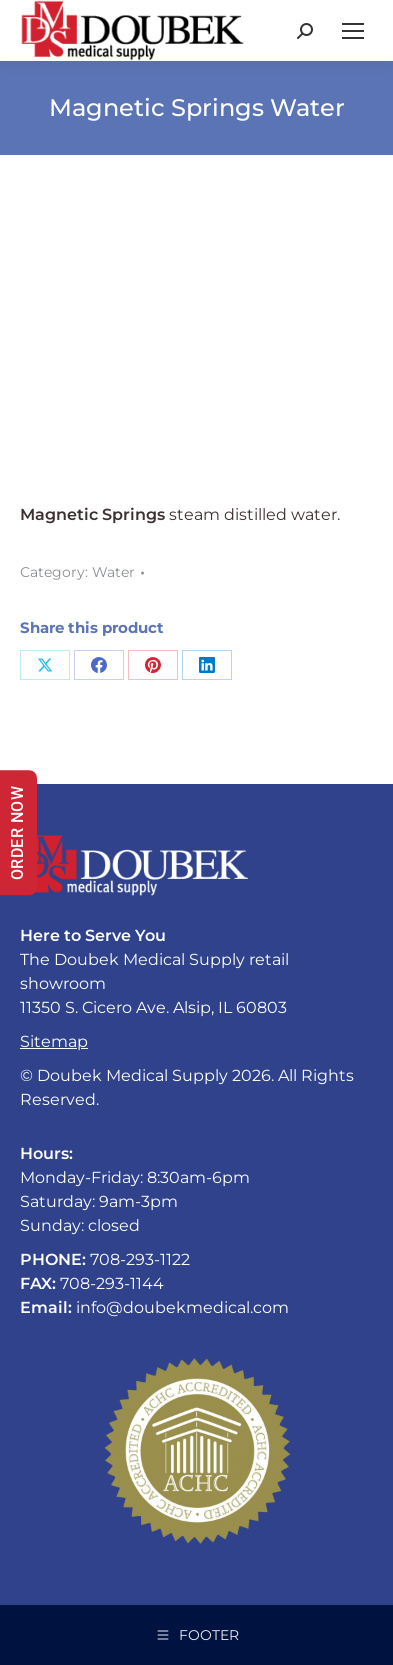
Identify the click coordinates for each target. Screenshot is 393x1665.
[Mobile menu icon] (353, 31)
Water (113, 572)
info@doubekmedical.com (182, 1307)
